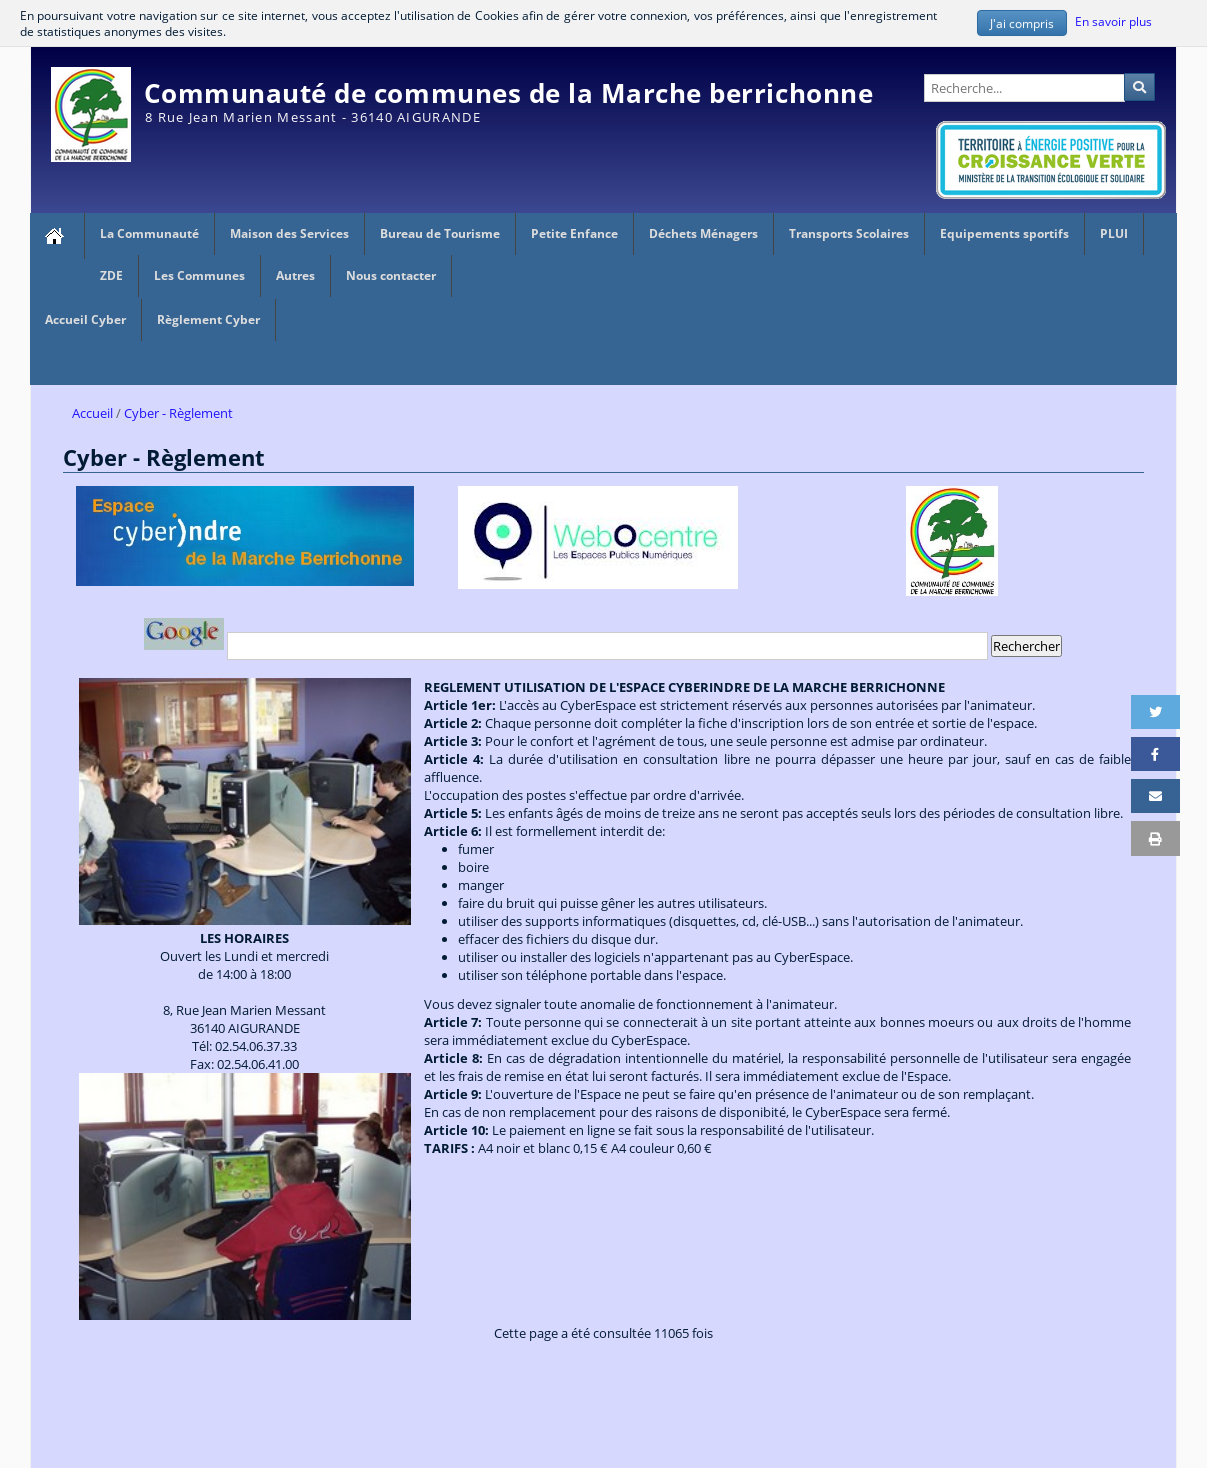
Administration (1131, 56)
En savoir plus (1113, 21)
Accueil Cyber (85, 319)
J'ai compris (1022, 23)
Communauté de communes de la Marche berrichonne (508, 93)
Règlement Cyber (208, 319)
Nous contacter (391, 275)
